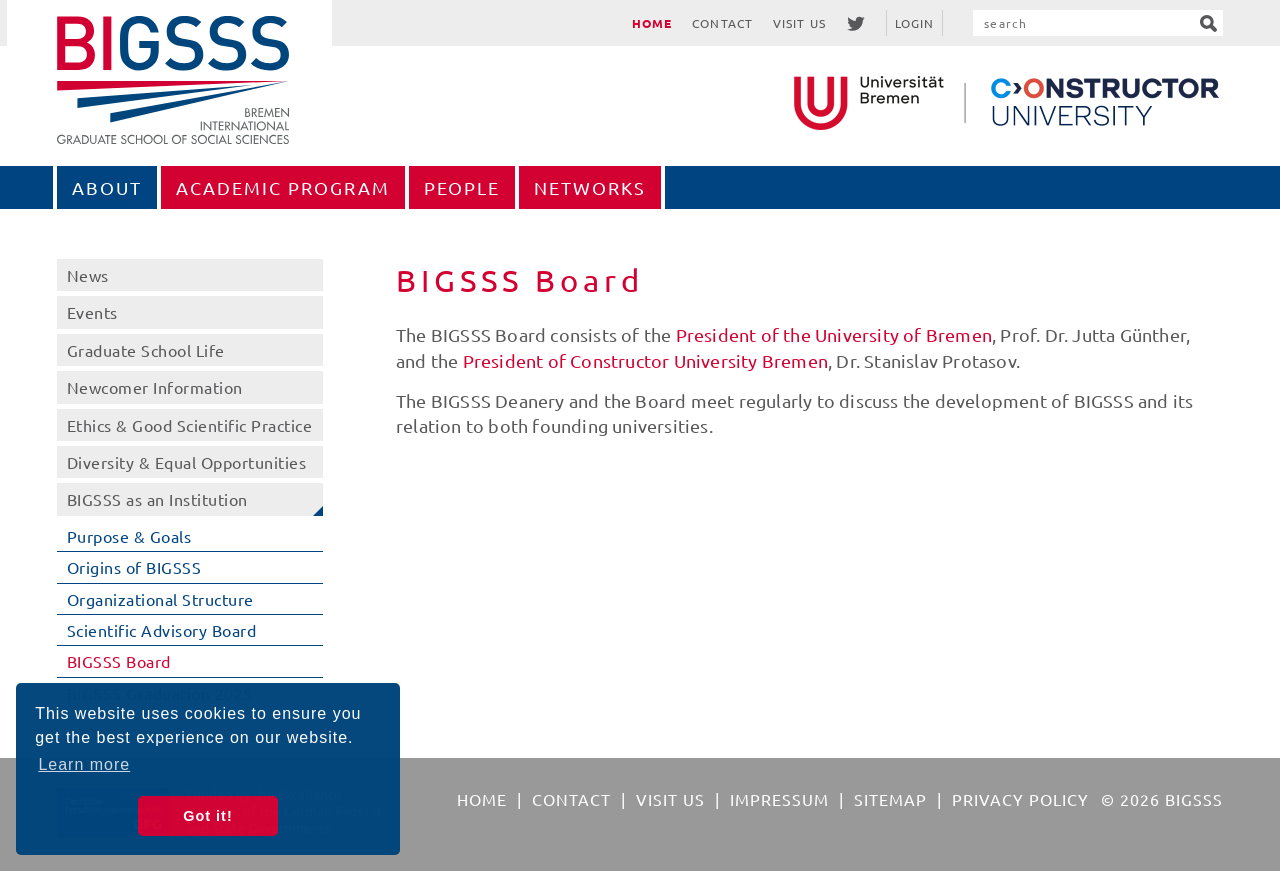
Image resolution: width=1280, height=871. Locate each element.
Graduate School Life (146, 350)
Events (92, 312)
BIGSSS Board (119, 661)
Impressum (779, 799)
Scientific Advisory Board (162, 630)
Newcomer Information (155, 387)
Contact (722, 23)
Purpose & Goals (129, 536)
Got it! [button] (207, 816)
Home (652, 23)
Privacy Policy (1020, 799)
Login (915, 23)
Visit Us (799, 23)
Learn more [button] (84, 764)
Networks (590, 187)
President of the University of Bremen (834, 334)
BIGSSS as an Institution (157, 499)
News (88, 275)
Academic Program (283, 187)
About (107, 187)
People (462, 187)
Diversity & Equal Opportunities (187, 462)
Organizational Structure (160, 599)
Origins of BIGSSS (134, 567)
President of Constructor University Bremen (645, 360)
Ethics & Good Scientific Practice (190, 425)
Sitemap (890, 799)
